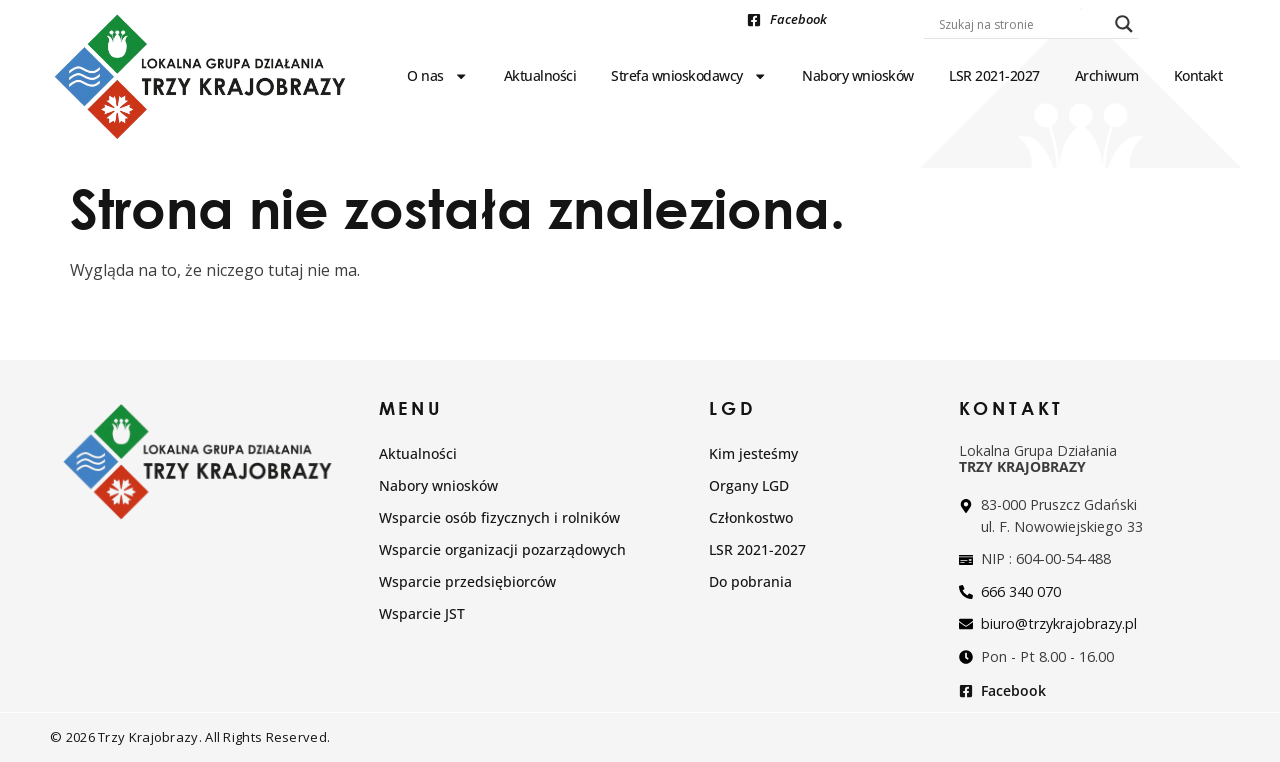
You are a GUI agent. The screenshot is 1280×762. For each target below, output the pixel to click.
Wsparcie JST (422, 613)
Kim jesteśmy (753, 453)
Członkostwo (751, 517)
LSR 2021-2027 (994, 75)
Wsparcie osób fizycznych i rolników (499, 517)
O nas (437, 76)
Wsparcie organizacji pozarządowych (502, 549)
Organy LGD (749, 485)
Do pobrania (750, 581)
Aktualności (540, 75)
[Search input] (1022, 24)
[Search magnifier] (1124, 24)
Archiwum (1107, 75)
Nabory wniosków (858, 75)
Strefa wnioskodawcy (689, 76)
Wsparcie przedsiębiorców (467, 581)
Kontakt (1198, 75)
